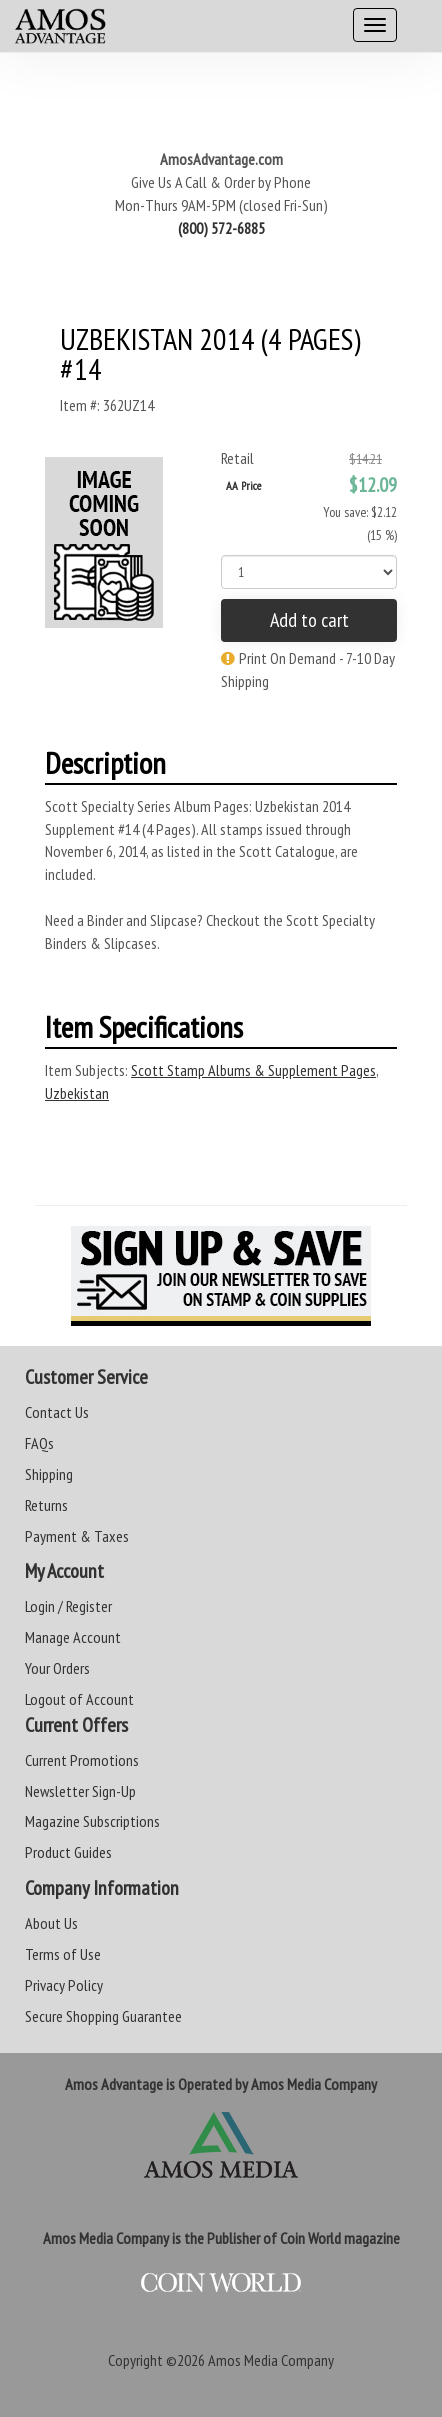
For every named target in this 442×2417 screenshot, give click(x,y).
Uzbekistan (77, 1093)
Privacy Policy (64, 1985)
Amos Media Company (271, 2360)
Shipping (49, 1474)
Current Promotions (82, 1760)
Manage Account (73, 1637)
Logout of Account (79, 1699)
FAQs (39, 1443)
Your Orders (57, 1668)
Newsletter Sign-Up (80, 1791)
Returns (46, 1505)
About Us (51, 1923)
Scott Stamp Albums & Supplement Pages (253, 1070)
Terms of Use (63, 1954)
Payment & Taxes (77, 1536)
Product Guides (68, 1852)
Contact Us (57, 1412)
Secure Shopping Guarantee (103, 2016)
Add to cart (309, 620)
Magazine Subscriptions (92, 1821)
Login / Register (68, 1606)
